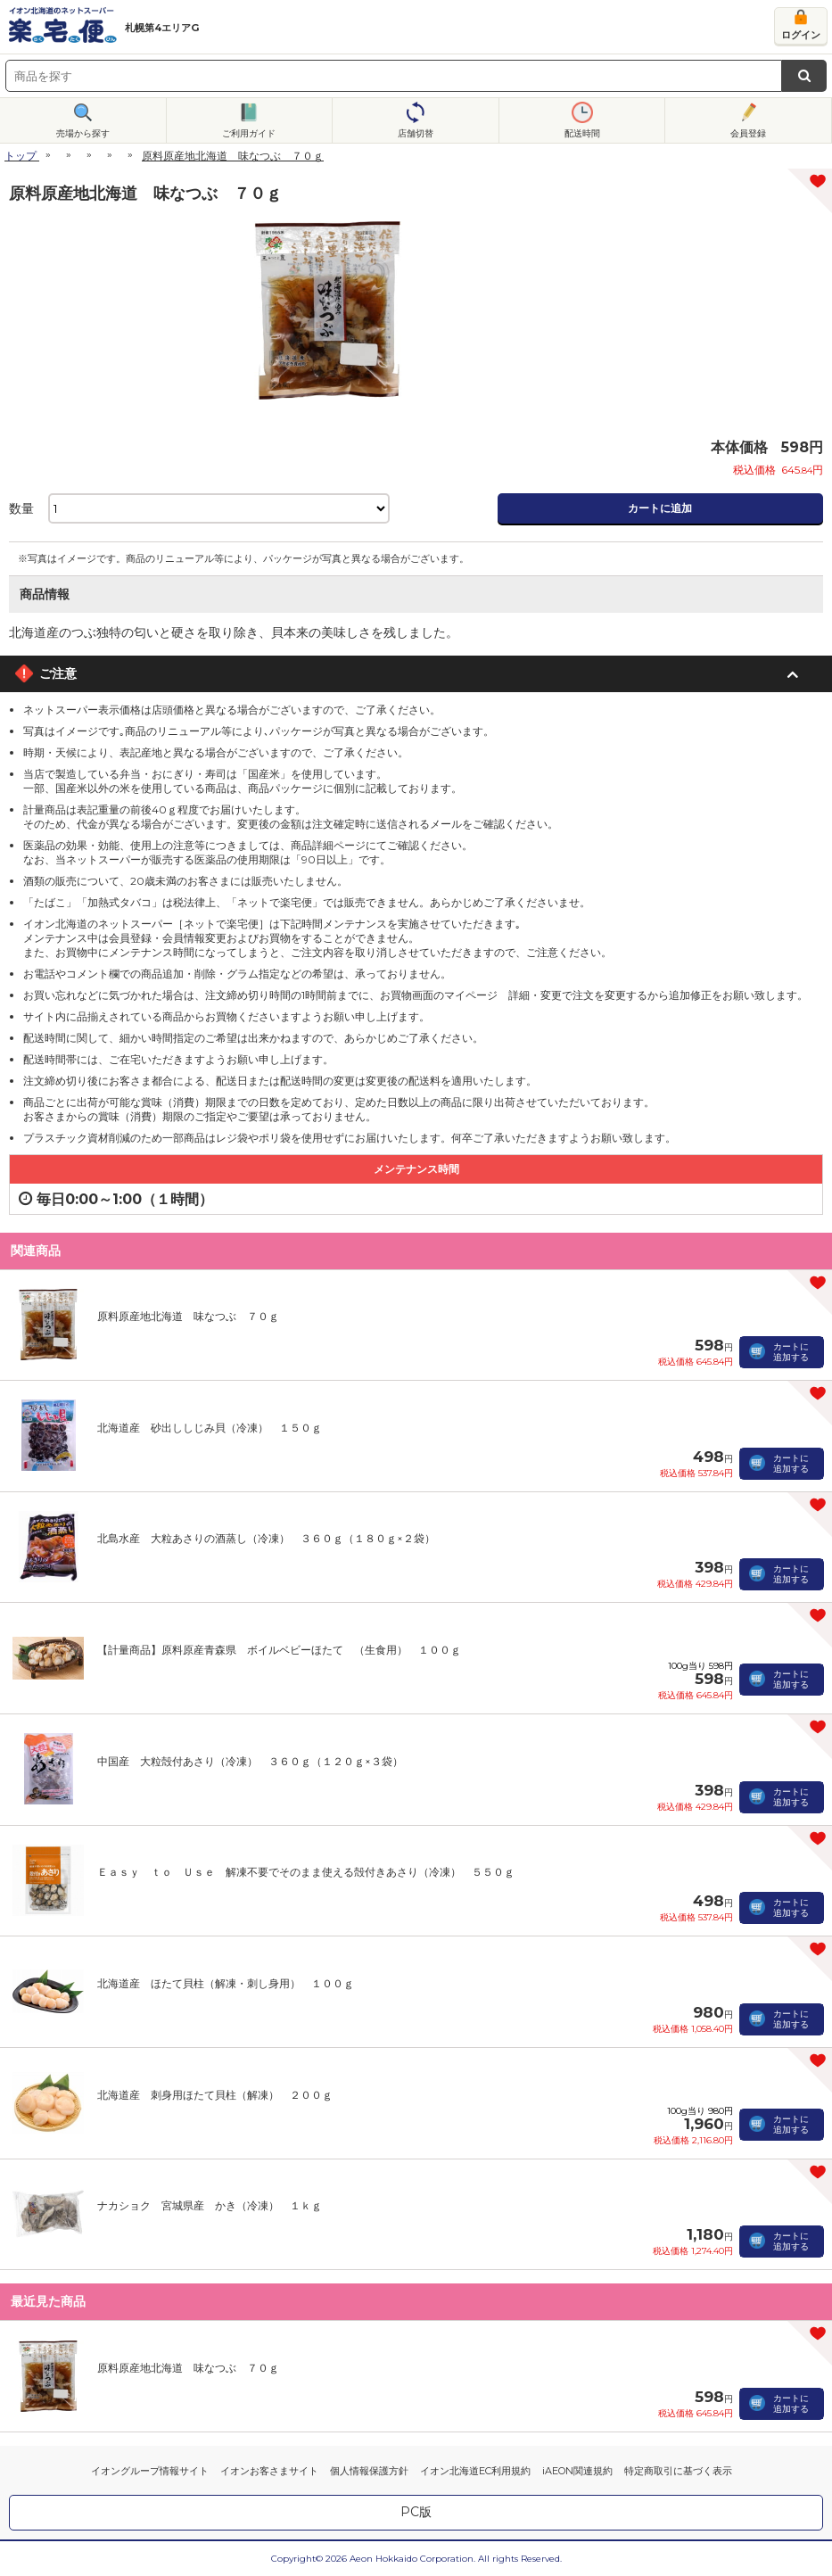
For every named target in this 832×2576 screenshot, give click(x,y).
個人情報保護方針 (369, 2471)
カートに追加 (660, 508)
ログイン (800, 35)
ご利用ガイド (249, 133)
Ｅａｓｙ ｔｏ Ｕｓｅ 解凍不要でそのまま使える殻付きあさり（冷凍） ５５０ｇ (306, 1871)
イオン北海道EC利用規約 (475, 2471)
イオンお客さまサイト (269, 2471)
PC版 (416, 2512)
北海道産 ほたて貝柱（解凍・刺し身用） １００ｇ (225, 1983)
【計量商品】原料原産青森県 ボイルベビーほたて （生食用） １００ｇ (279, 1649)
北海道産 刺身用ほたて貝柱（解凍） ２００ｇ (215, 2094)
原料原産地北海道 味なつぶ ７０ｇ (188, 1316)
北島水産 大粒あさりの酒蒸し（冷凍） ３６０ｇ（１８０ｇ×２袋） (266, 1538)
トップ (20, 155)
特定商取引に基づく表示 (678, 2471)
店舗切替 (415, 133)
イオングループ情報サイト (150, 2471)
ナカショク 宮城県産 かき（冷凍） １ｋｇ (209, 2205)
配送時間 (582, 133)
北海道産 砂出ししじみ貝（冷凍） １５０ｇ (209, 1427)
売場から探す (83, 133)
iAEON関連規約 (577, 2471)
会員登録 (748, 133)
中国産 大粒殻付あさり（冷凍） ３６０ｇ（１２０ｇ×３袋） (250, 1761)
